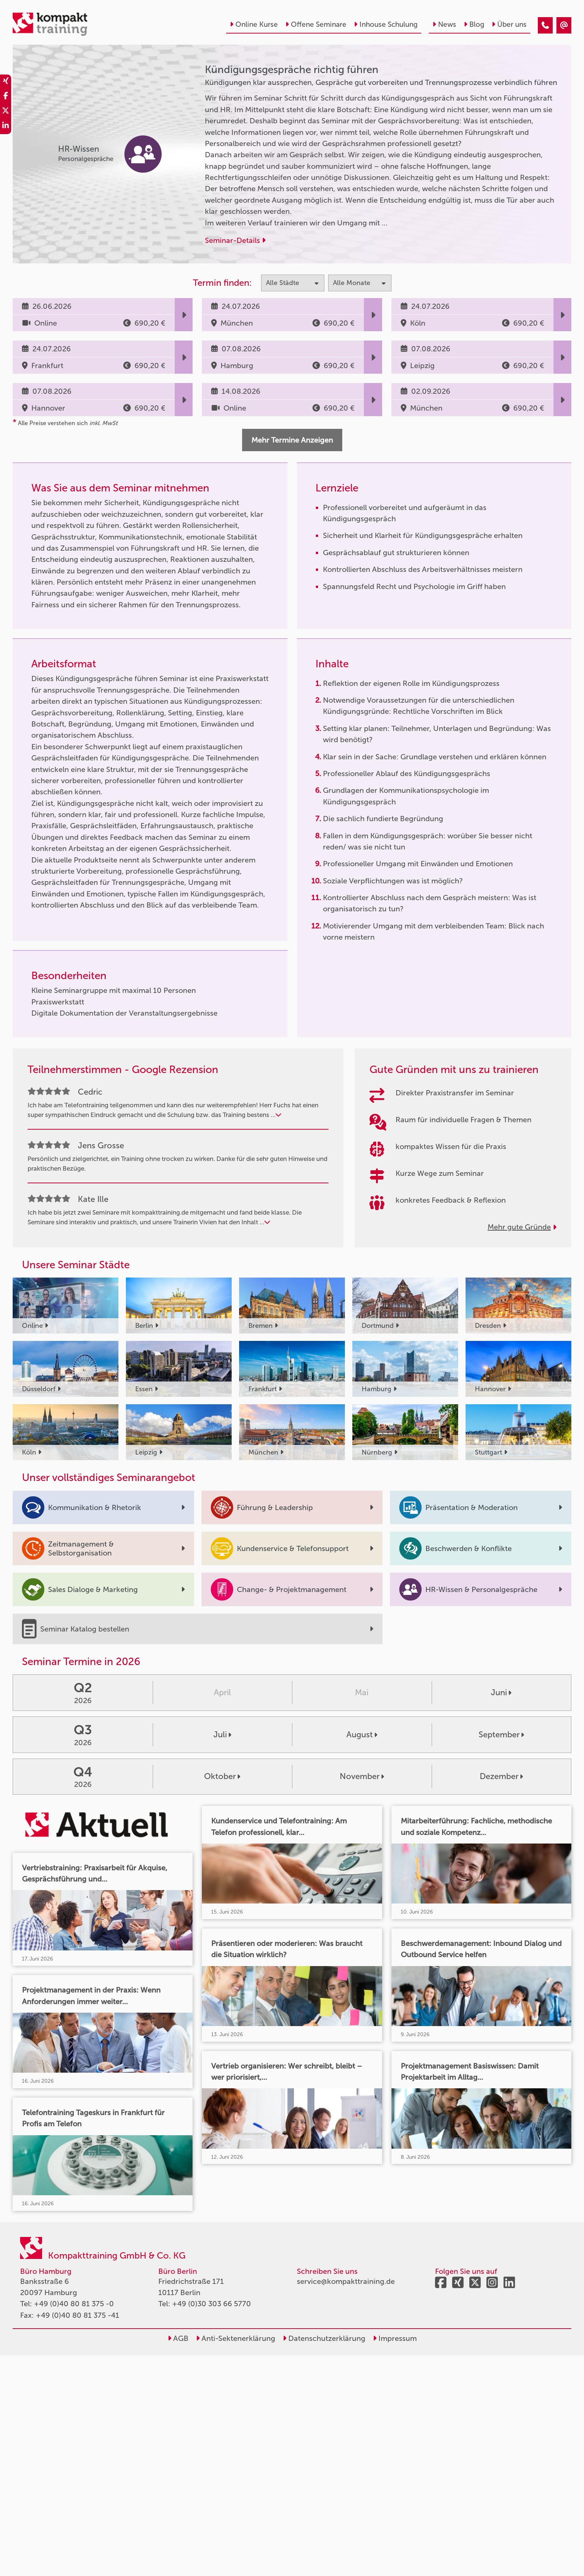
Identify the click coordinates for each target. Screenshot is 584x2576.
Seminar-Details (235, 240)
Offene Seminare (315, 24)
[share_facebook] (5, 96)
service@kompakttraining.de (346, 2281)
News (444, 24)
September (501, 1735)
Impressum (395, 2338)
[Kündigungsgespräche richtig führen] (545, 25)
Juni (501, 1692)
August (361, 1735)
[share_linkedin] (5, 126)
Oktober (222, 1776)
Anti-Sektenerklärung (235, 2338)
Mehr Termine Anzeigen (292, 440)
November (362, 1776)
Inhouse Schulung (386, 24)
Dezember (501, 1776)
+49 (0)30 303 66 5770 (211, 2303)
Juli (222, 1735)
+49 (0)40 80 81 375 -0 (74, 2303)
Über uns (509, 24)
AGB (178, 2338)
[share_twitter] (5, 111)
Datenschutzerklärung (324, 2338)
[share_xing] (5, 82)
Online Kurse (254, 24)
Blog (474, 24)
